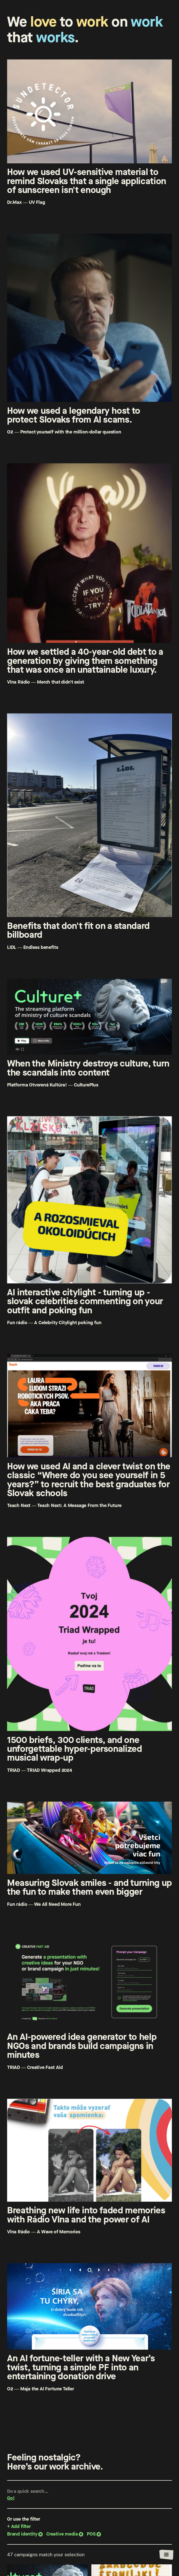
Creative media (62, 2534)
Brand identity (22, 2534)
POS (91, 2534)
